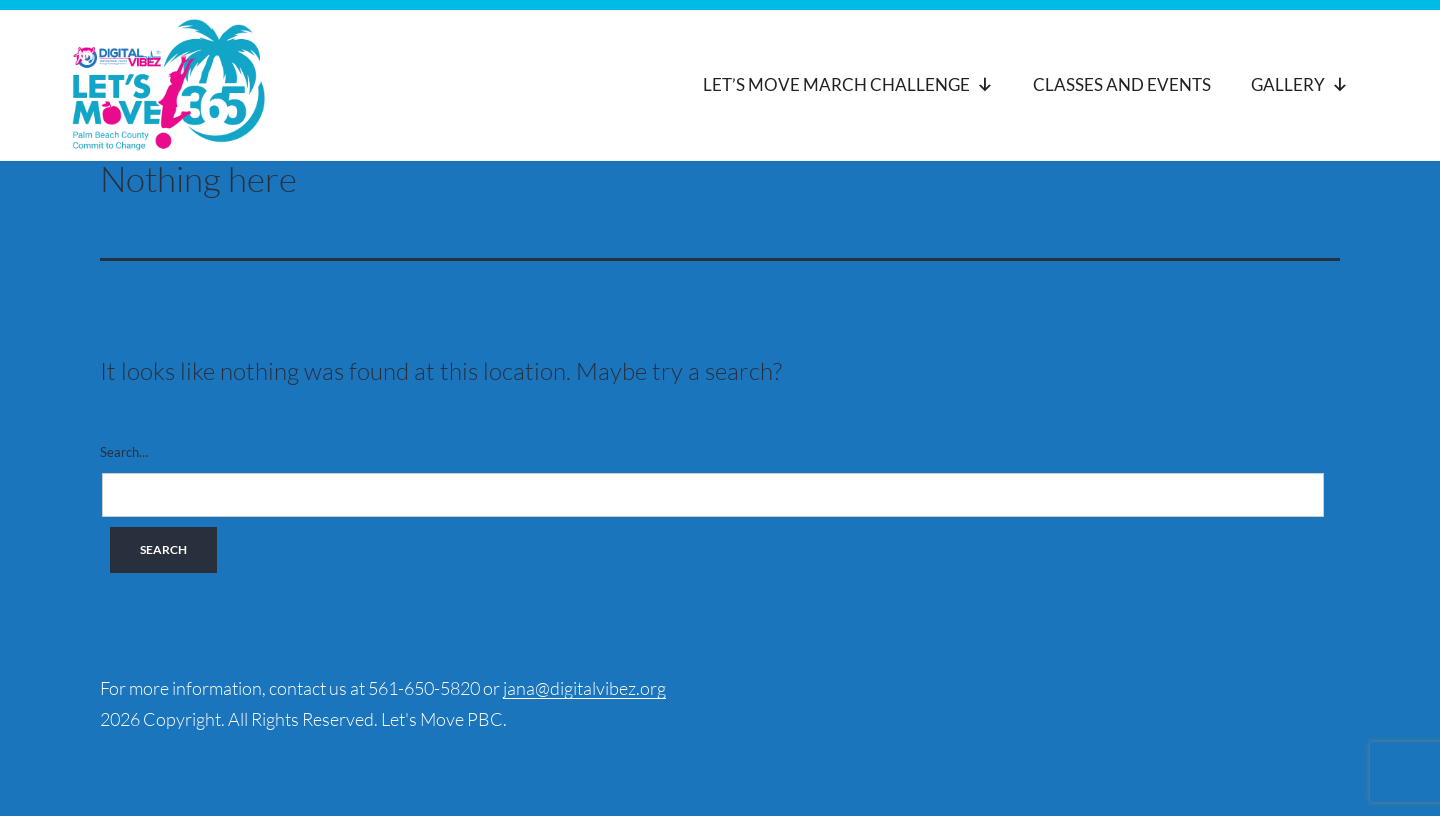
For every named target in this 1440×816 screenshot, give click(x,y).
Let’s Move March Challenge (848, 85)
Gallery (1299, 85)
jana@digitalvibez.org (584, 688)
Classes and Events (1122, 84)
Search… (124, 452)
